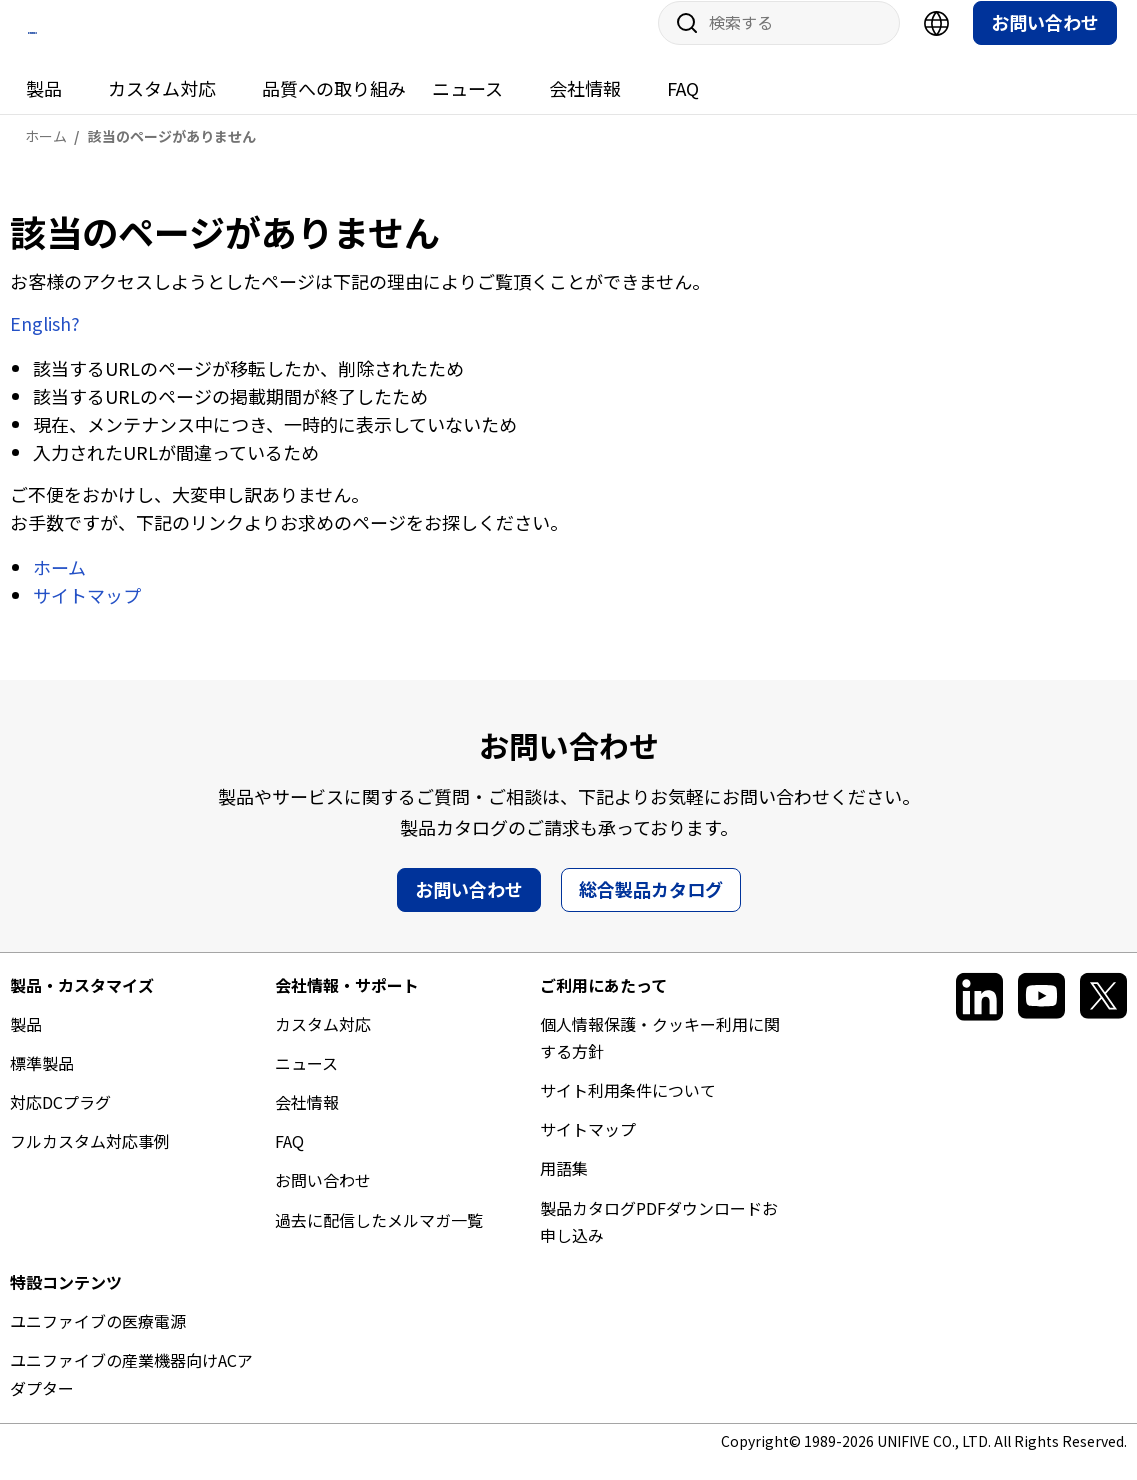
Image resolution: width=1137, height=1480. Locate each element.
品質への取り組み (334, 107)
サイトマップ (87, 613)
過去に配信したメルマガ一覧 (379, 1238)
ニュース (467, 107)
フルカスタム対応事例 (90, 1160)
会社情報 (585, 107)
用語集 (564, 1187)
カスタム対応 (162, 107)
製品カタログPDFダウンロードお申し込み (659, 1239)
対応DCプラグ (60, 1121)
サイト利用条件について (628, 1109)
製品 (44, 107)
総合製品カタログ (651, 907)
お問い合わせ (1045, 41)
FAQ (683, 107)
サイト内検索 (680, 42)
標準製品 (42, 1082)
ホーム (59, 585)
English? (45, 342)
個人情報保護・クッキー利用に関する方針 (660, 1055)
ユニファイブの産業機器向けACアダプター (131, 1392)
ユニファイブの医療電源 (98, 1340)
